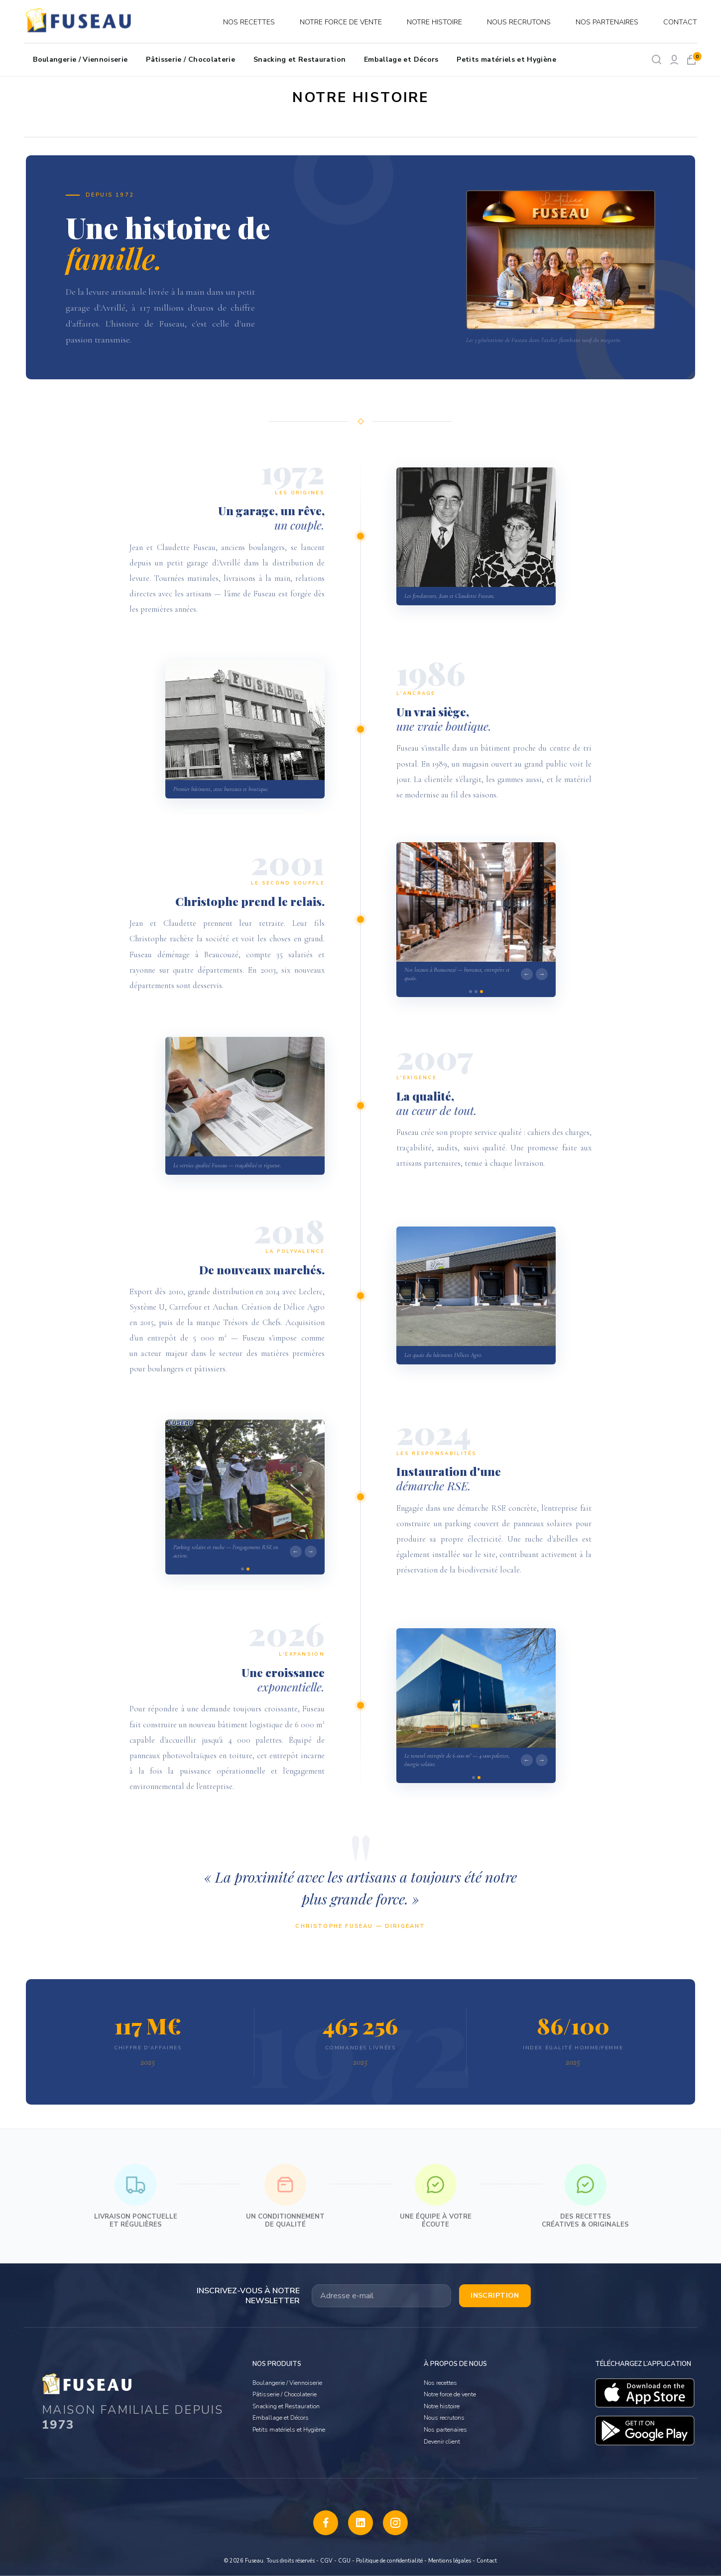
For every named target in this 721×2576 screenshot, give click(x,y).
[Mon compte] (674, 59)
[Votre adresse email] (381, 2295)
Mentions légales (449, 2561)
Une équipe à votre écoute (436, 2196)
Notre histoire (434, 22)
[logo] (79, 22)
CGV (326, 2561)
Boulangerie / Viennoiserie (80, 59)
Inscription (495, 2295)
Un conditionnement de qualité (285, 2196)
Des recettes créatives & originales (585, 2196)
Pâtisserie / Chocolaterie (190, 59)
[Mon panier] (691, 59)
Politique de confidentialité (389, 2561)
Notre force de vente (341, 22)
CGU (344, 2561)
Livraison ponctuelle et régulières (135, 2196)
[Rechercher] (656, 59)
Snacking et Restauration (299, 59)
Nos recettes (249, 22)
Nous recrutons (519, 22)
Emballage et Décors (401, 59)
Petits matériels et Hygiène (506, 59)
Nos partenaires (607, 22)
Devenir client (442, 2442)
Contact (680, 22)
